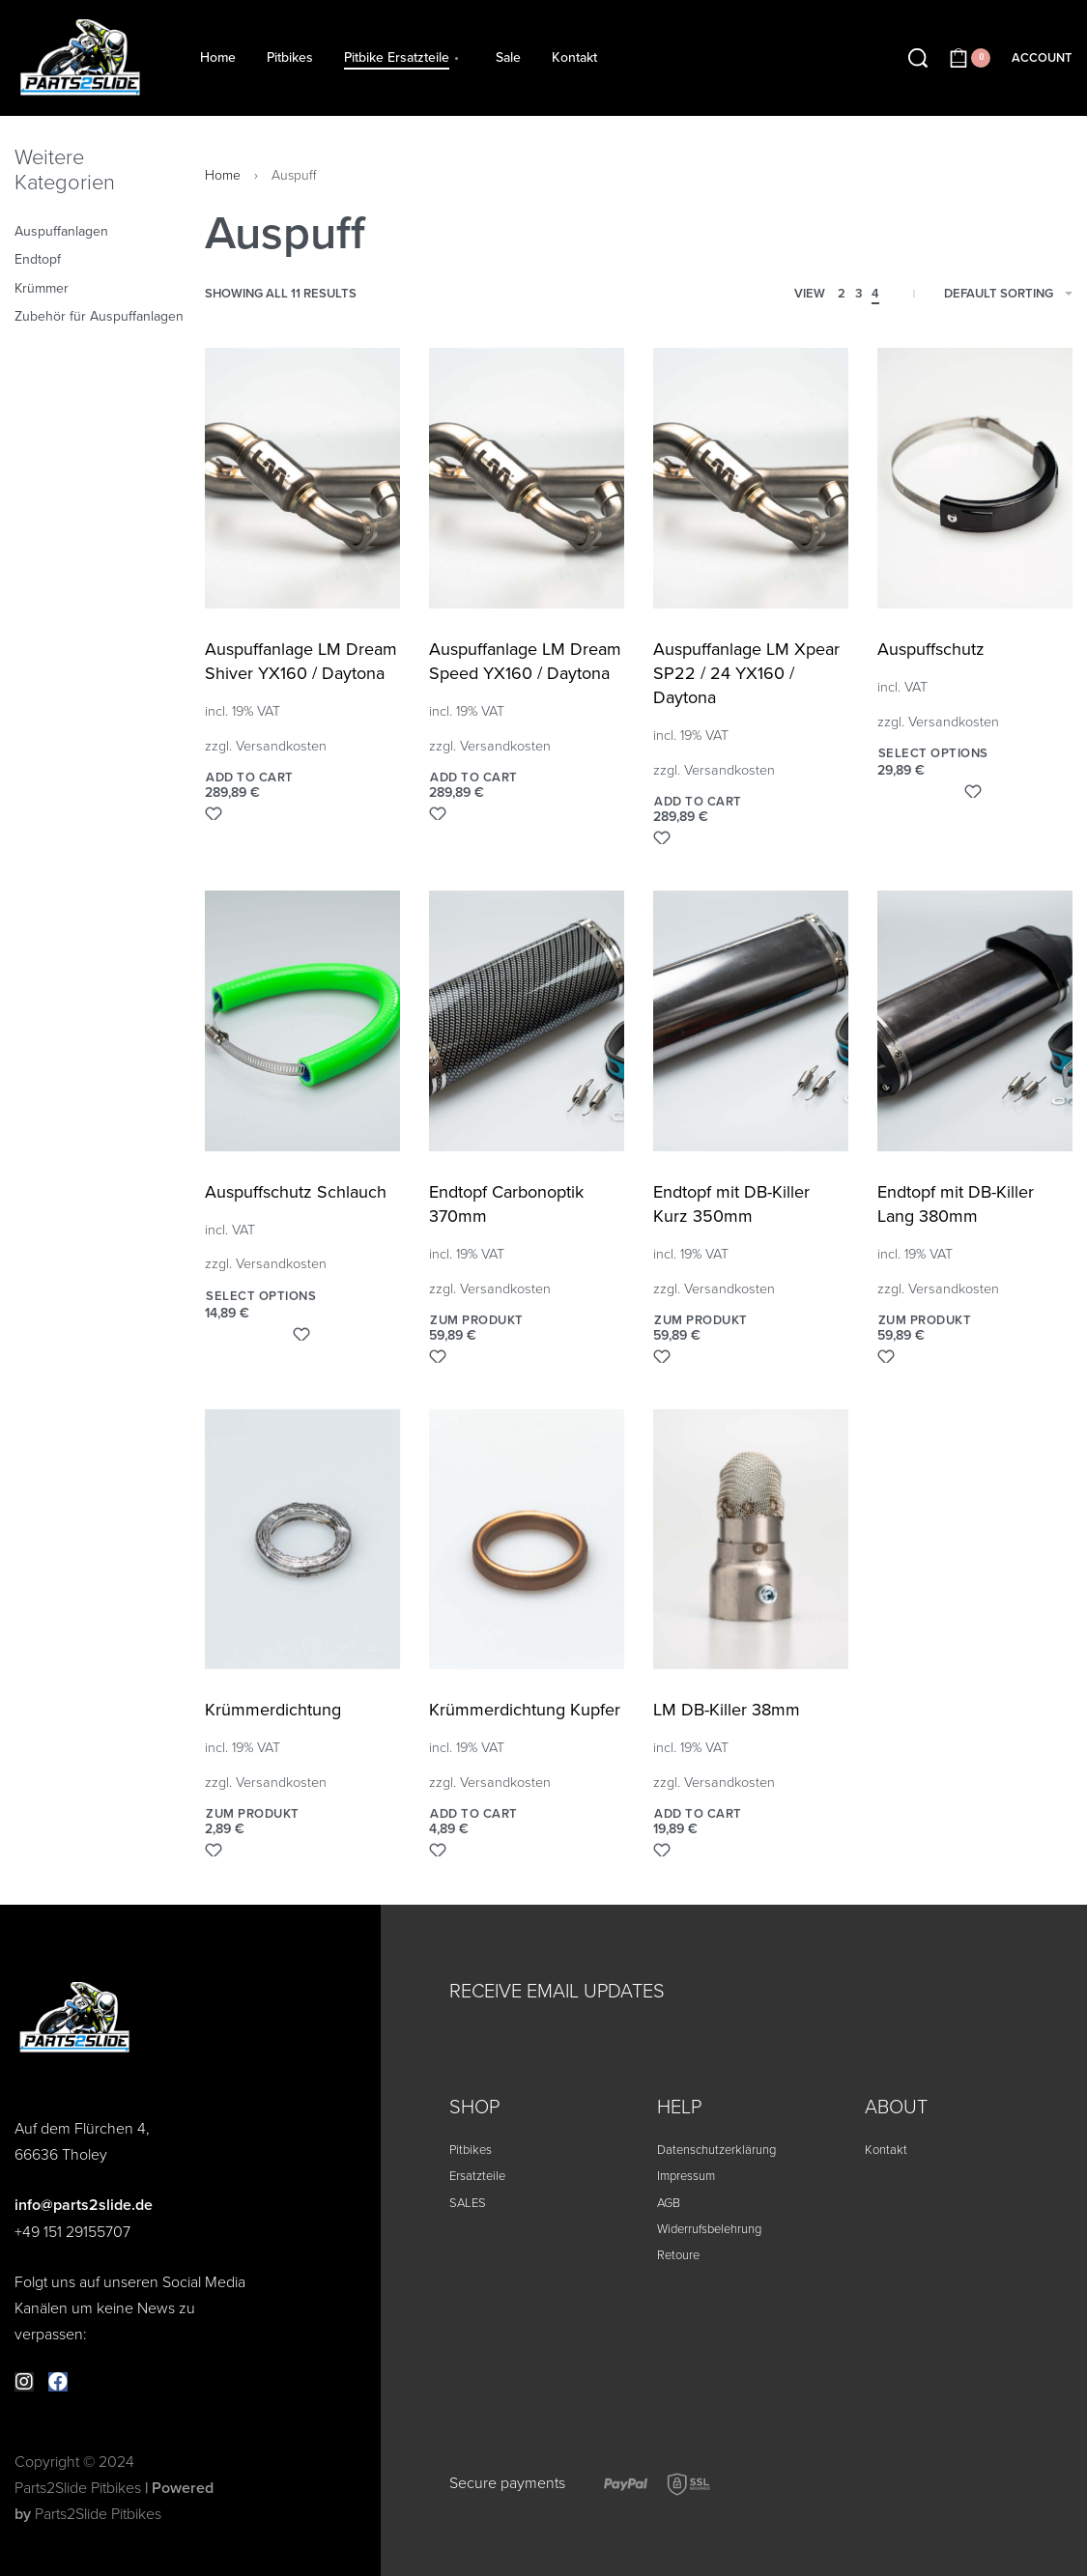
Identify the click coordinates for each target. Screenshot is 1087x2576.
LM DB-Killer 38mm (726, 1709)
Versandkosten (281, 746)
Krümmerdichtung (273, 1709)
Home (223, 175)
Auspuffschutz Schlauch (295, 1192)
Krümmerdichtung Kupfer (524, 1709)
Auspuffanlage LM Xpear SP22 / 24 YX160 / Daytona (746, 673)
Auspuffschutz (931, 649)
